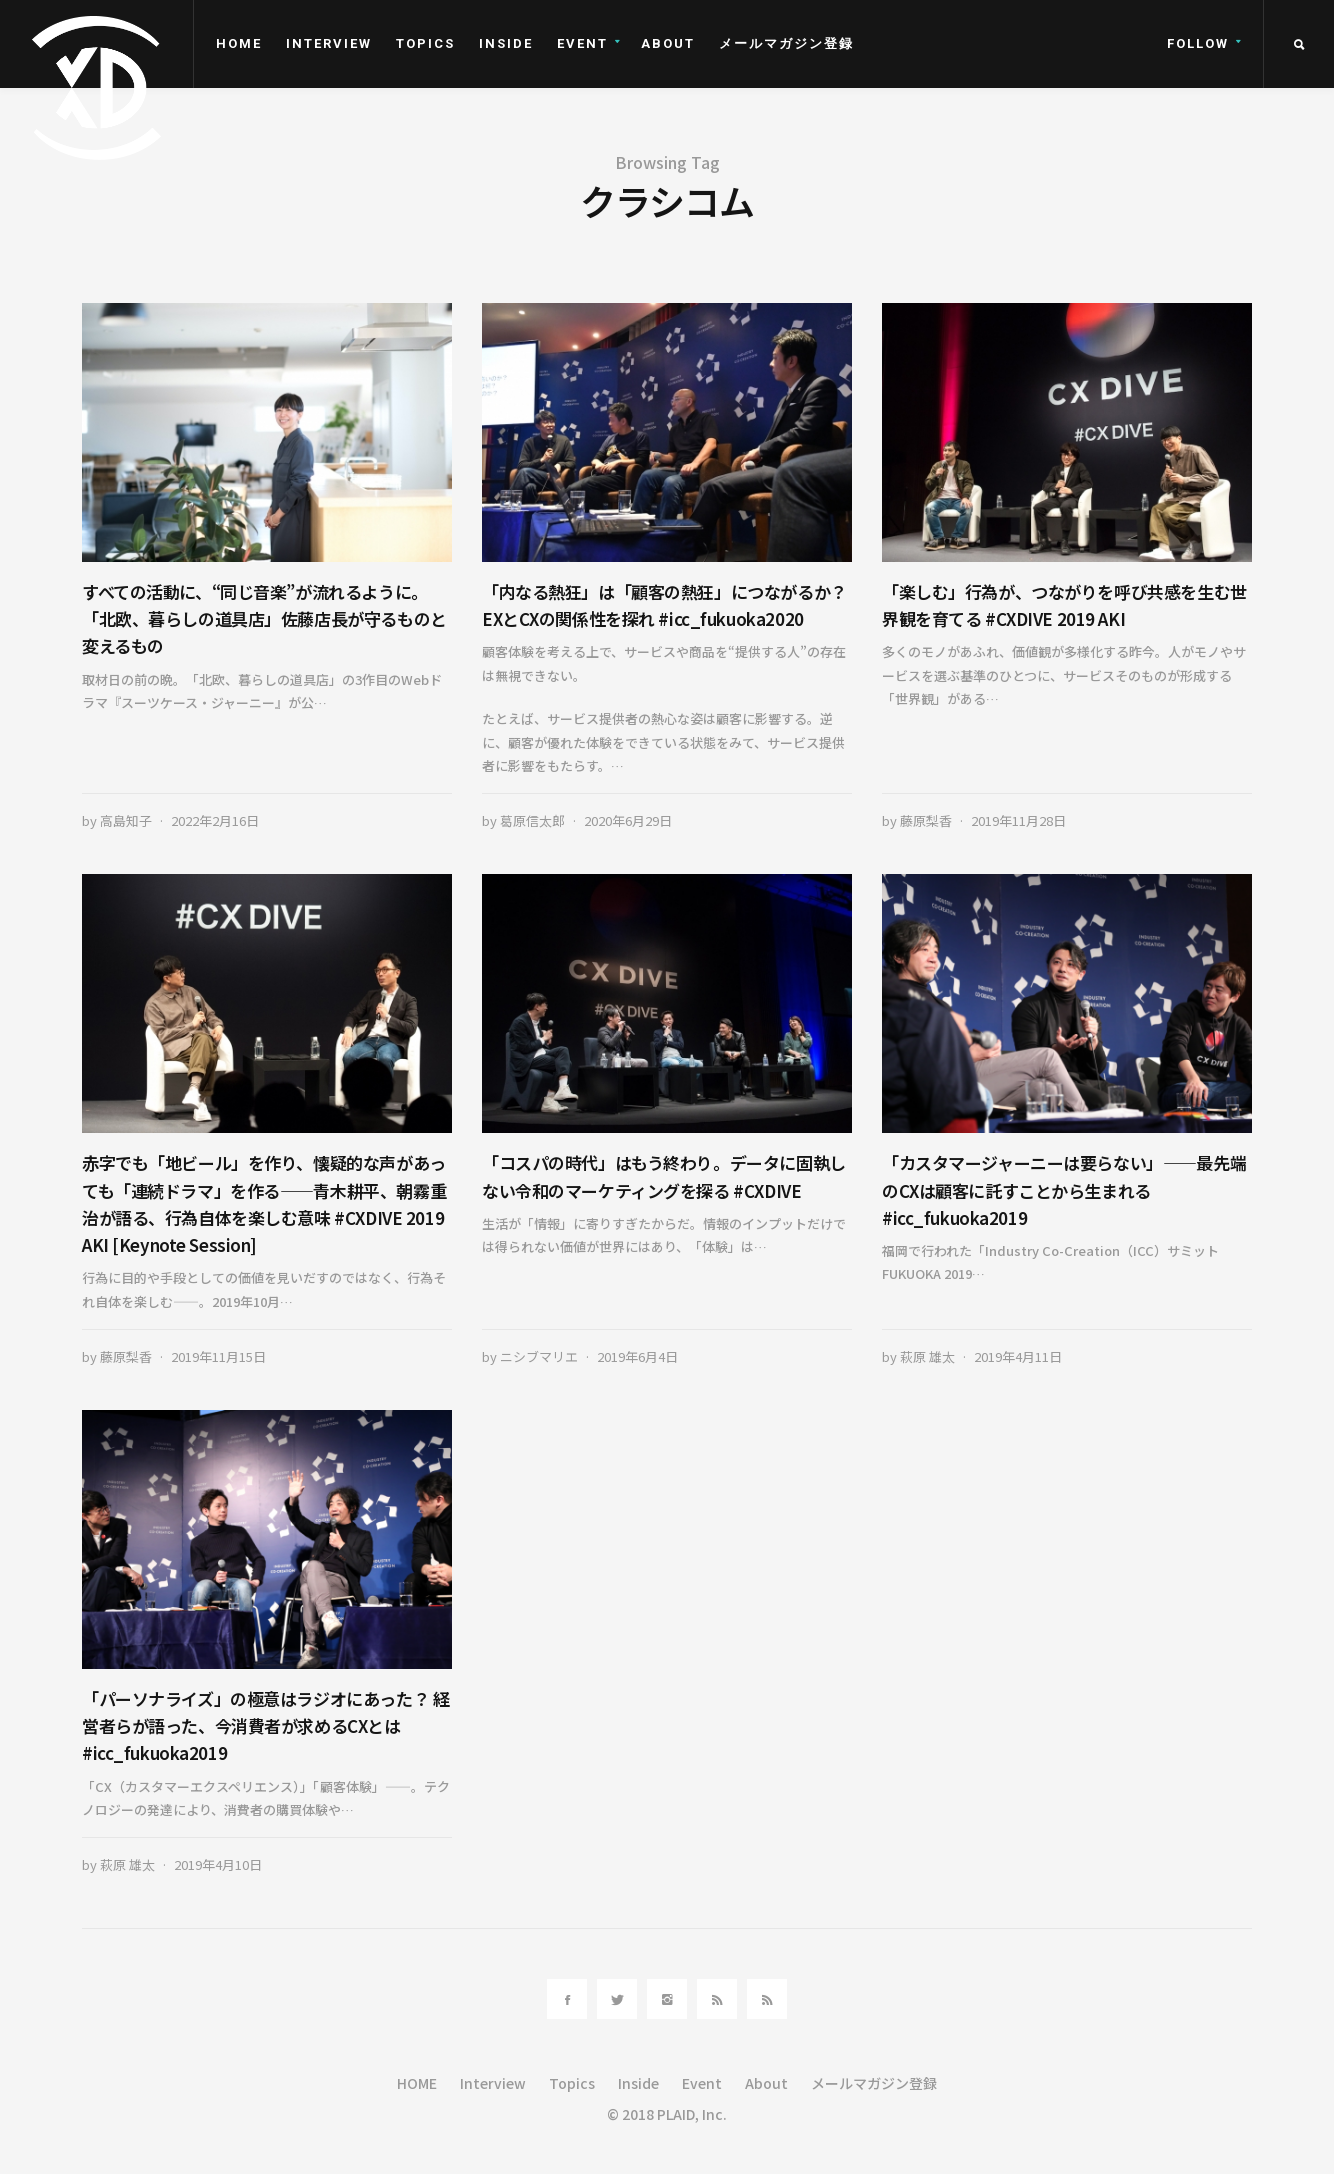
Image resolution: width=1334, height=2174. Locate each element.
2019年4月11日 (1018, 1356)
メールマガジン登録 (786, 43)
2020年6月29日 (628, 820)
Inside (506, 43)
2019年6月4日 (637, 1356)
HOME (239, 43)
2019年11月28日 (1018, 820)
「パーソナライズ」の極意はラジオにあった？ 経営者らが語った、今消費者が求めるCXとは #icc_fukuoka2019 (265, 1725)
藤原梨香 (926, 820)
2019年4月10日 (218, 1864)
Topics (425, 43)
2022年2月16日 (215, 820)
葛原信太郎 (532, 820)
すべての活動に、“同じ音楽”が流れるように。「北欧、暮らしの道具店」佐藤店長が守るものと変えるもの (264, 618)
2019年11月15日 (218, 1356)
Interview (329, 43)
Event (582, 43)
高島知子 (126, 820)
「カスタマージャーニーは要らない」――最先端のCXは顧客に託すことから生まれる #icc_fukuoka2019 (1064, 1189)
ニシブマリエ (539, 1356)
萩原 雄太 (927, 1356)
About (668, 43)
